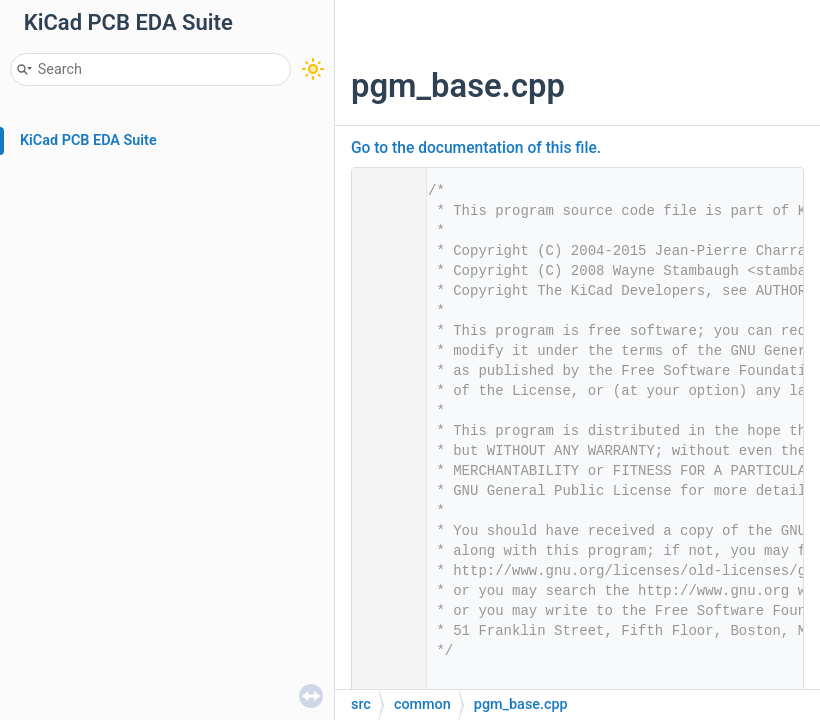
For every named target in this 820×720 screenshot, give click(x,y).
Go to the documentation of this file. (476, 148)
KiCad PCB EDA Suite (88, 140)
